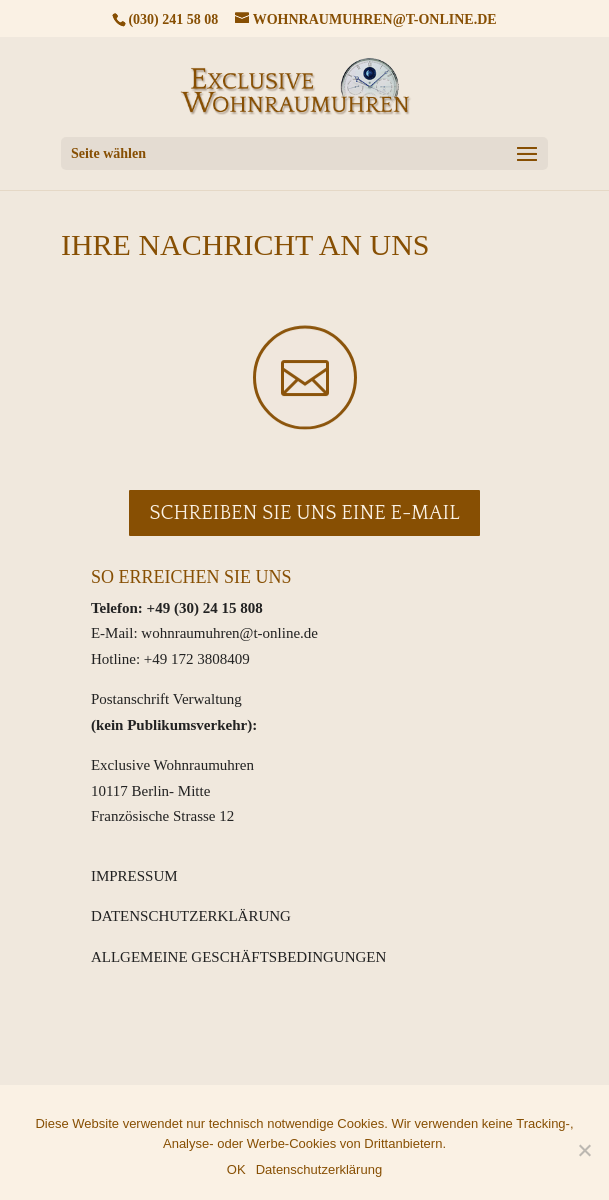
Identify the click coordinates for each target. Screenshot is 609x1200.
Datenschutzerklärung (319, 1169)
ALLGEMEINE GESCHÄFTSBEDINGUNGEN (238, 957)
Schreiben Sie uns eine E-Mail (304, 513)
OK (236, 1169)
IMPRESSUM (134, 876)
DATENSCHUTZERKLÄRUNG (191, 916)
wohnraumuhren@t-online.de (229, 633)
